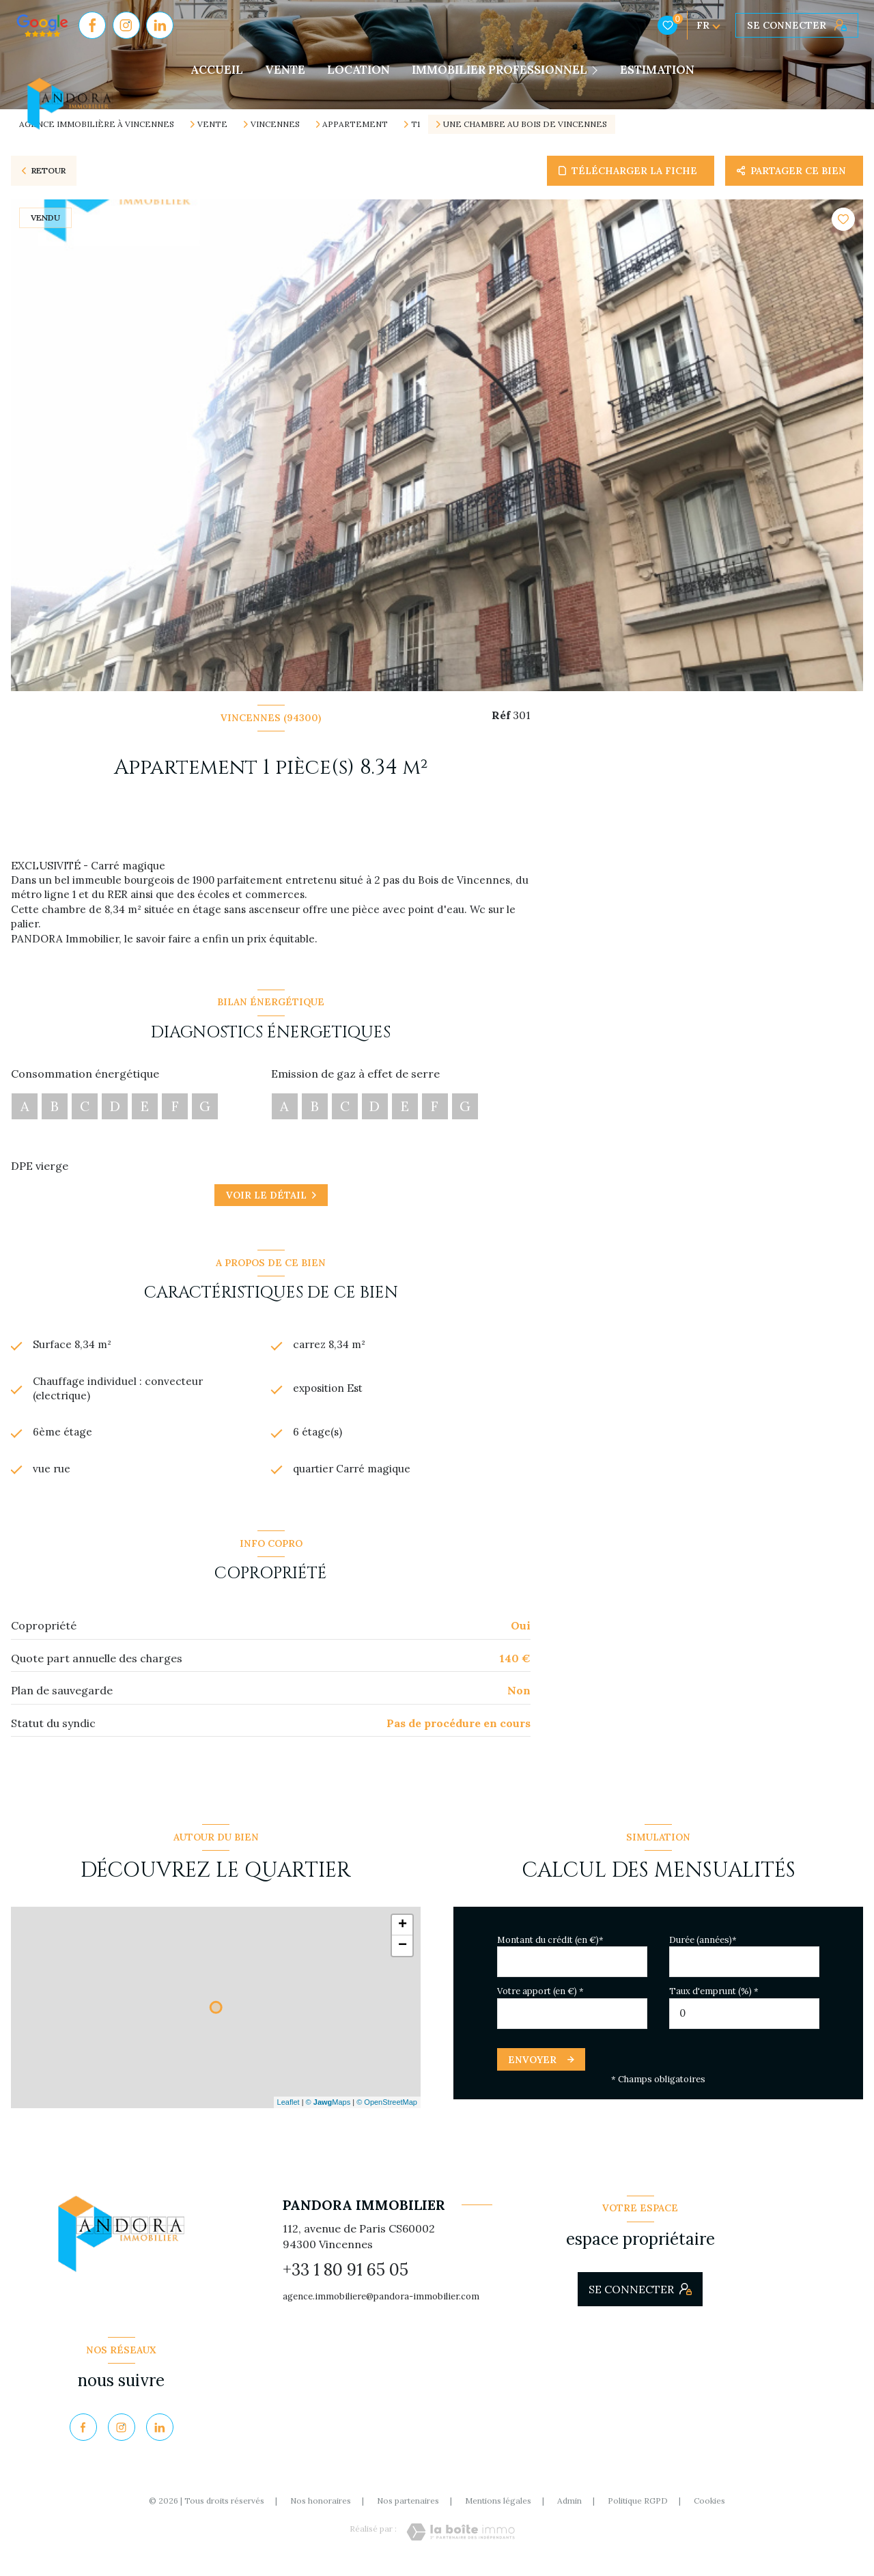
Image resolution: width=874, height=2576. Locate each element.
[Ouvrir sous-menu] (598, 70)
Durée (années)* (703, 1947)
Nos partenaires (408, 2509)
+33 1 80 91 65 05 (345, 2277)
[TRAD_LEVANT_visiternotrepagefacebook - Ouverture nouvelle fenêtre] (92, 25)
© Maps (328, 2110)
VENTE (285, 70)
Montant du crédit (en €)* (550, 1947)
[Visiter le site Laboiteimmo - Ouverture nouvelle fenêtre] (460, 2540)
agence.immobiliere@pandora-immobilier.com (381, 2304)
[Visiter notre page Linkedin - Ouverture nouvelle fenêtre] (159, 25)
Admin (569, 2509)
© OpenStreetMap (386, 2110)
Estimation (657, 70)
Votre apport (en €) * (540, 1999)
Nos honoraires (320, 2509)
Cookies (709, 2509)
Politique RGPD (638, 2509)
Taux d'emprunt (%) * (714, 1999)
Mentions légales (498, 2509)
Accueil (217, 70)
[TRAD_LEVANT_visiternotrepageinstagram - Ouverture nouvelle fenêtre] (126, 25)
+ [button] (402, 1932)
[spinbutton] (744, 2021)
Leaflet (288, 2110)
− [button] (402, 1953)
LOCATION (358, 70)
